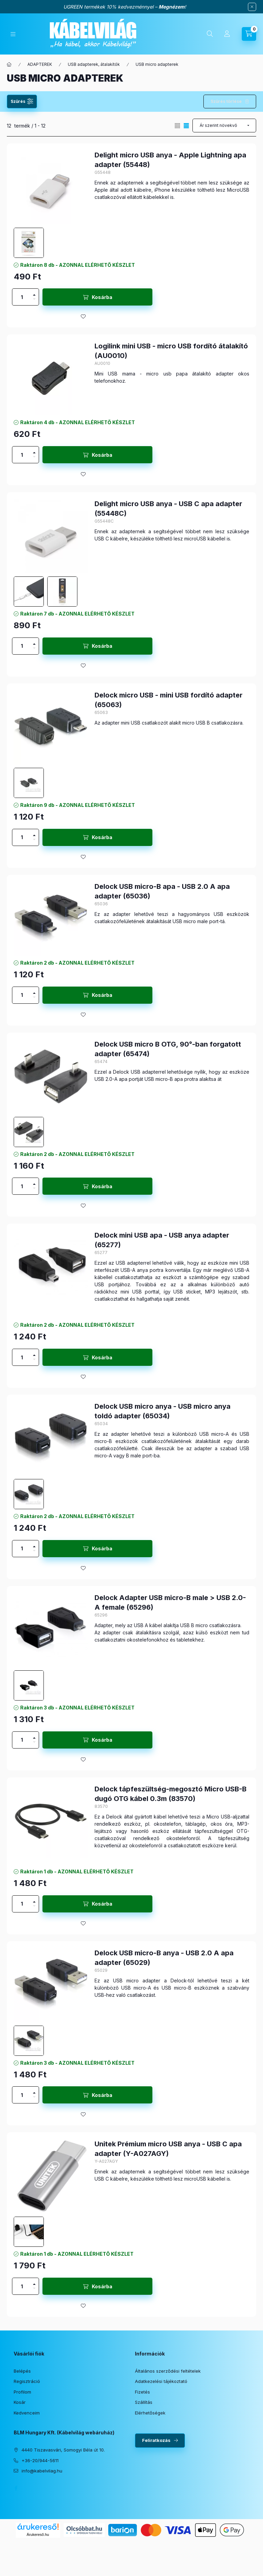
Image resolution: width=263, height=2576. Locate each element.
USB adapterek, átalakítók (94, 64)
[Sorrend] (224, 125)
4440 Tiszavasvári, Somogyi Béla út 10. (63, 2450)
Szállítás (143, 2402)
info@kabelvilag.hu (42, 2470)
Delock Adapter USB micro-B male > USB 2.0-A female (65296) (170, 1602)
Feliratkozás (156, 2440)
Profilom (22, 2392)
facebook (16, 2488)
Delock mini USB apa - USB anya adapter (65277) (162, 1240)
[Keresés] (210, 34)
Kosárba (102, 297)
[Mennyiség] (22, 297)
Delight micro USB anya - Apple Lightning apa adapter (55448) (170, 160)
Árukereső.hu (38, 2534)
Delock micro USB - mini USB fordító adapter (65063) (168, 700)
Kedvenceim (27, 2413)
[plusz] (34, 293)
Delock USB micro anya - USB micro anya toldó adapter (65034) (162, 1411)
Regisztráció (27, 2381)
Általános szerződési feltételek (168, 2371)
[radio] (177, 125)
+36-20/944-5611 (40, 2460)
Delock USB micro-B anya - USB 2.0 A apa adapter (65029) (164, 1958)
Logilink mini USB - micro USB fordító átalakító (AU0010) (171, 351)
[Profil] (227, 34)
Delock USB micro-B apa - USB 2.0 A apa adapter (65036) (162, 891)
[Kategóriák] (13, 34)
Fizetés (142, 2392)
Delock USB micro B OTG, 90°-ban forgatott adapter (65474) (168, 1049)
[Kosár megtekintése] (249, 34)
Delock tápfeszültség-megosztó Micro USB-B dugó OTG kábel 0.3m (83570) (171, 1794)
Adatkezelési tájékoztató (161, 2381)
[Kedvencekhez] (83, 316)
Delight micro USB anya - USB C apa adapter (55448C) (168, 508)
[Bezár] (252, 7)
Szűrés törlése (226, 101)
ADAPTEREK (39, 64)
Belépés (22, 2371)
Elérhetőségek (150, 2413)
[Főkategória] (9, 64)
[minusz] (34, 301)
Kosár (20, 2402)
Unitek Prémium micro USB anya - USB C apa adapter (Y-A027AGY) (168, 2149)
